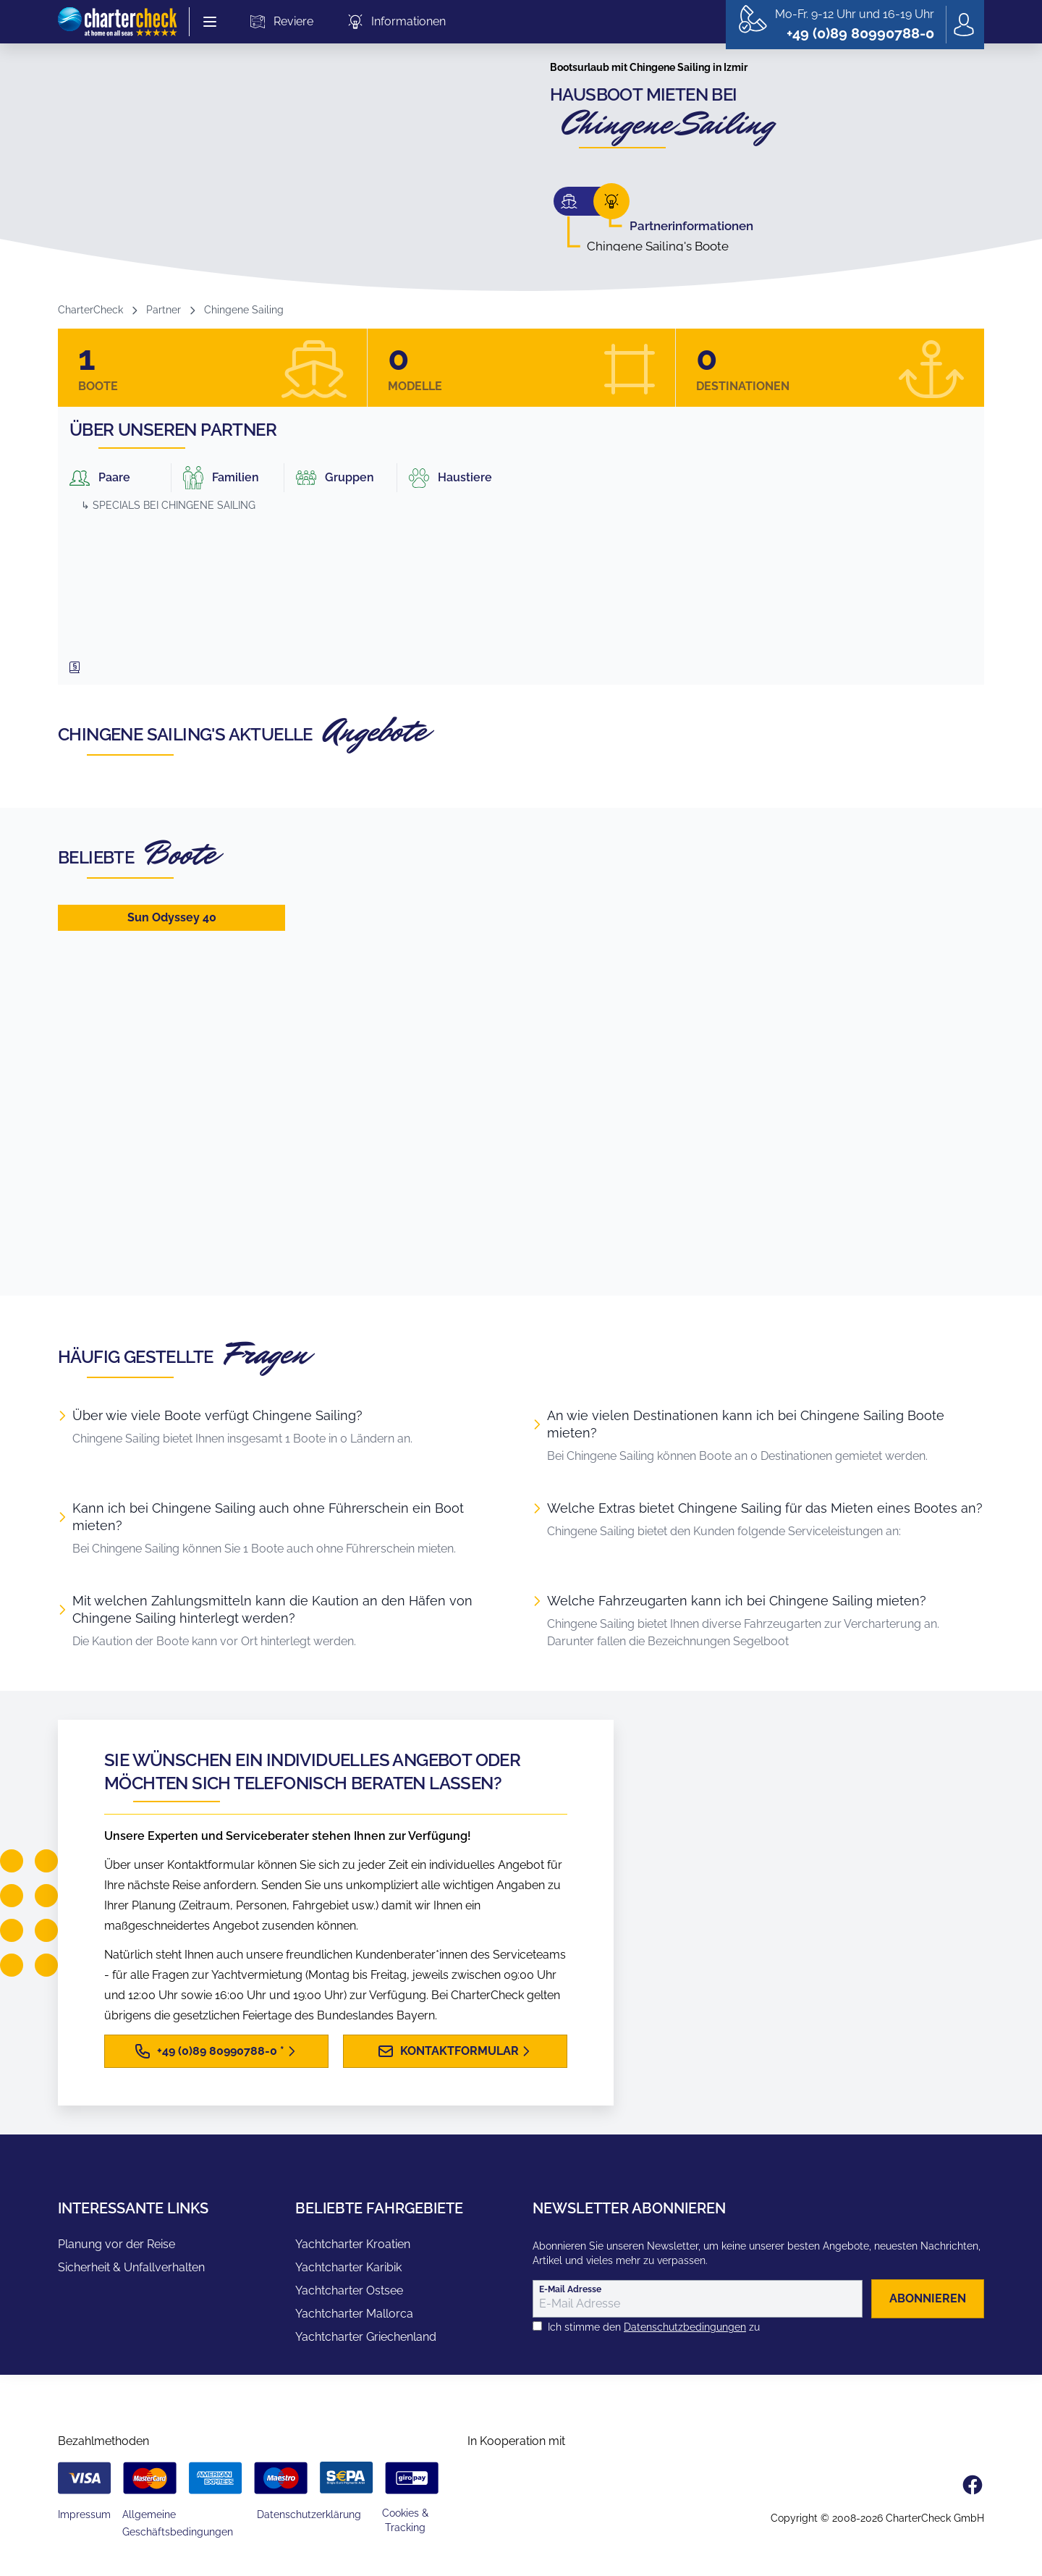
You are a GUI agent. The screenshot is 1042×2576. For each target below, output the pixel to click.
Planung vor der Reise (116, 2244)
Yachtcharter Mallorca (354, 2313)
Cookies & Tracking (405, 2520)
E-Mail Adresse (570, 2289)
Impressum (84, 2514)
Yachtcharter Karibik (348, 2267)
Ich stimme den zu (654, 2327)
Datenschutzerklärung (309, 2514)
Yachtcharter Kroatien (352, 2244)
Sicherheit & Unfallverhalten (131, 2267)
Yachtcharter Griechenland (365, 2337)
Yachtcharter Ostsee (349, 2290)
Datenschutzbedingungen (685, 2327)
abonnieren (927, 2298)
